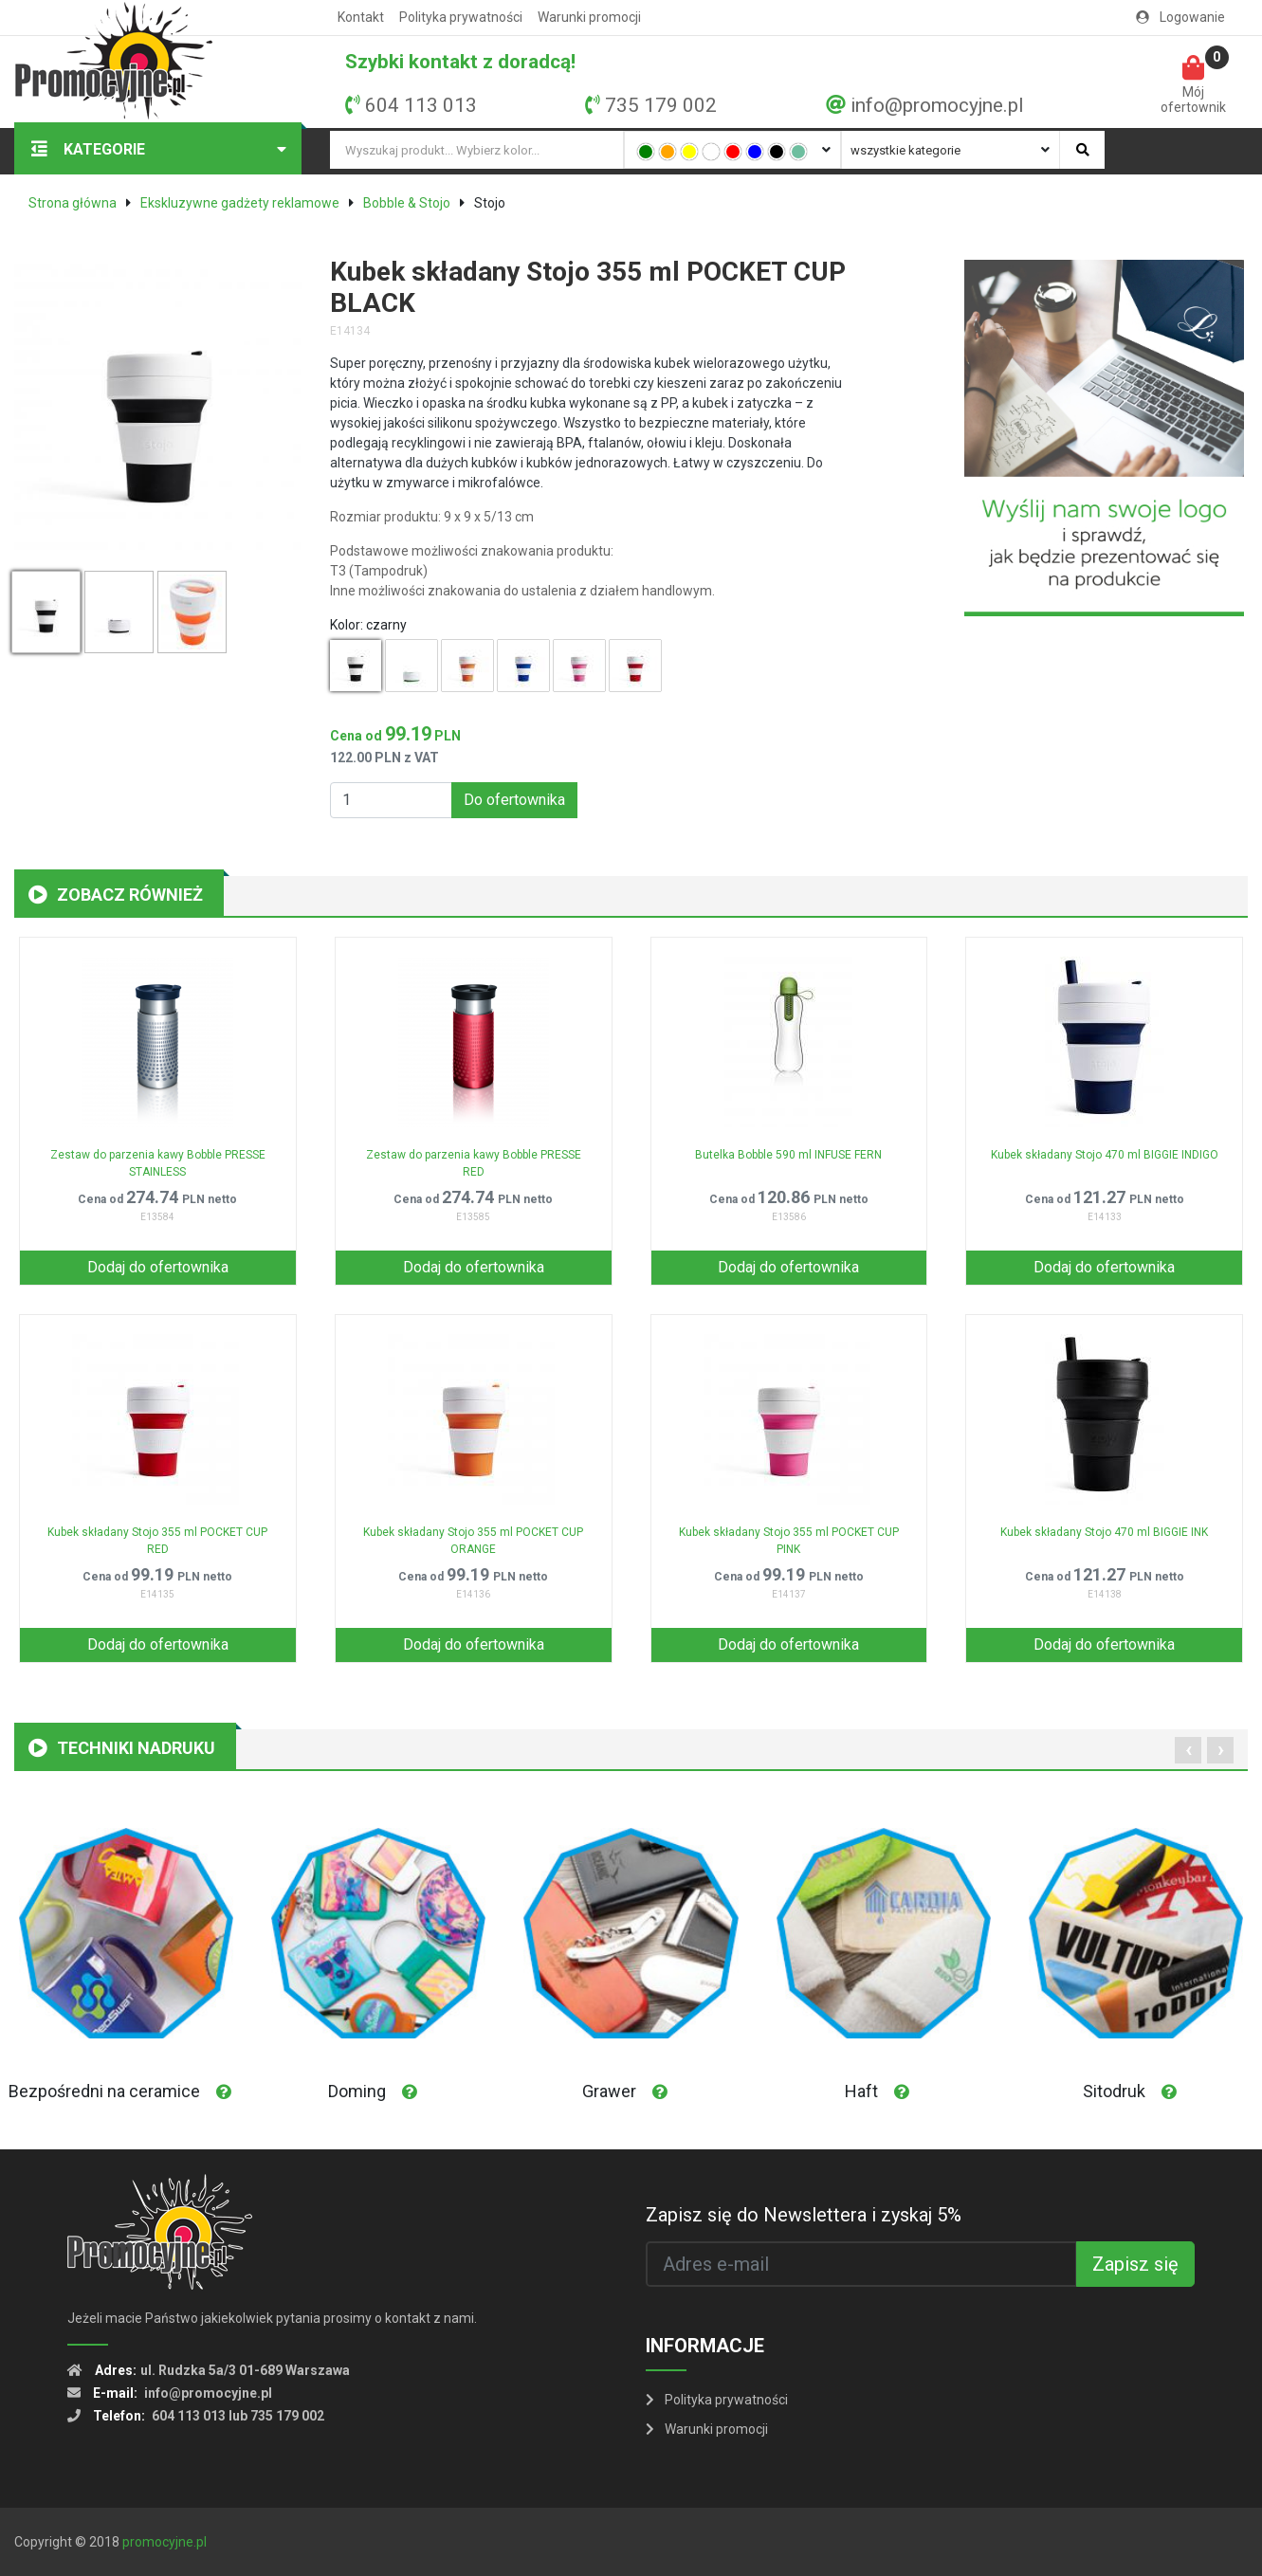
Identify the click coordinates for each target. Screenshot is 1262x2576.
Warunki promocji (589, 17)
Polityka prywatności (460, 17)
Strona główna (72, 202)
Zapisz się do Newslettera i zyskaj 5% (803, 2214)
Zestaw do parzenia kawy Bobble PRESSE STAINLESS (157, 1163)
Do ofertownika (514, 800)
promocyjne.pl (164, 2541)
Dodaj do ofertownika (158, 1267)
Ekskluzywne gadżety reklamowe (239, 202)
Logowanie (1180, 17)
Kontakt (361, 17)
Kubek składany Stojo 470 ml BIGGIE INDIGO (1104, 1154)
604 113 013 (421, 105)
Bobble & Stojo (406, 202)
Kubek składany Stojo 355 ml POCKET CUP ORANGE (473, 1541)
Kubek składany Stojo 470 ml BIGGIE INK (1104, 1532)
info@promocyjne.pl (936, 105)
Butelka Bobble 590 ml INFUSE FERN (788, 1154)
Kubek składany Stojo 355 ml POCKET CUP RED (157, 1541)
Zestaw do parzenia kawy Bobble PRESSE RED (473, 1163)
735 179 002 (661, 105)
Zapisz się (1135, 2264)
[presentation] (1188, 1750)
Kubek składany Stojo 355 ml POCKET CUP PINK (789, 1541)
